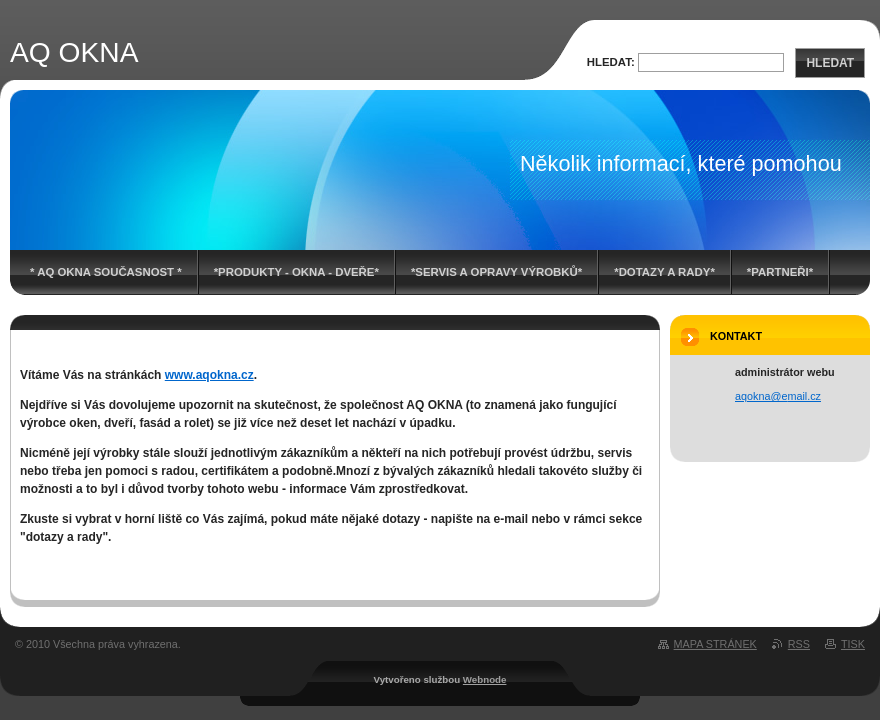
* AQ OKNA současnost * (106, 272)
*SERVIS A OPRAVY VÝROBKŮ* (496, 272)
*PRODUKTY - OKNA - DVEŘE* (296, 272)
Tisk (853, 644)
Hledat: (611, 62)
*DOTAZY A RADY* (664, 272)
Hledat (830, 63)
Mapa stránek (715, 644)
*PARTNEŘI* (780, 272)
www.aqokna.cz (209, 375)
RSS (799, 644)
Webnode (485, 679)
